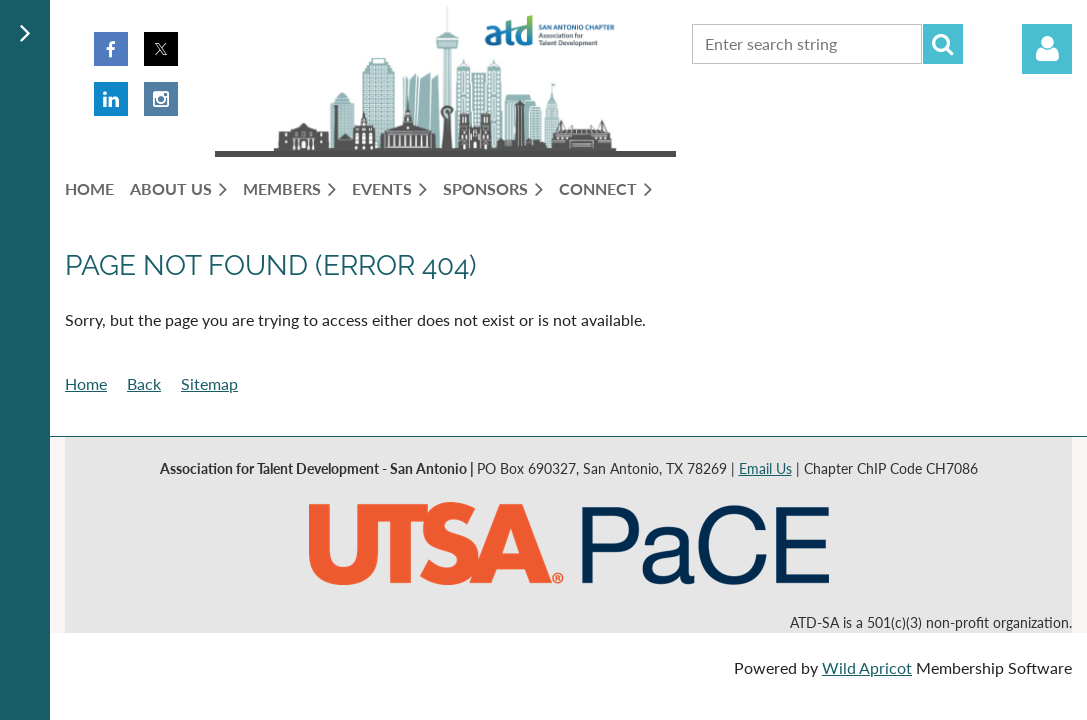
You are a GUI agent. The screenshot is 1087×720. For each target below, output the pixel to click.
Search (943, 44)
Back (144, 383)
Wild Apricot (867, 667)
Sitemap (209, 383)
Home (86, 383)
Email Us (765, 468)
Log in (1047, 49)
